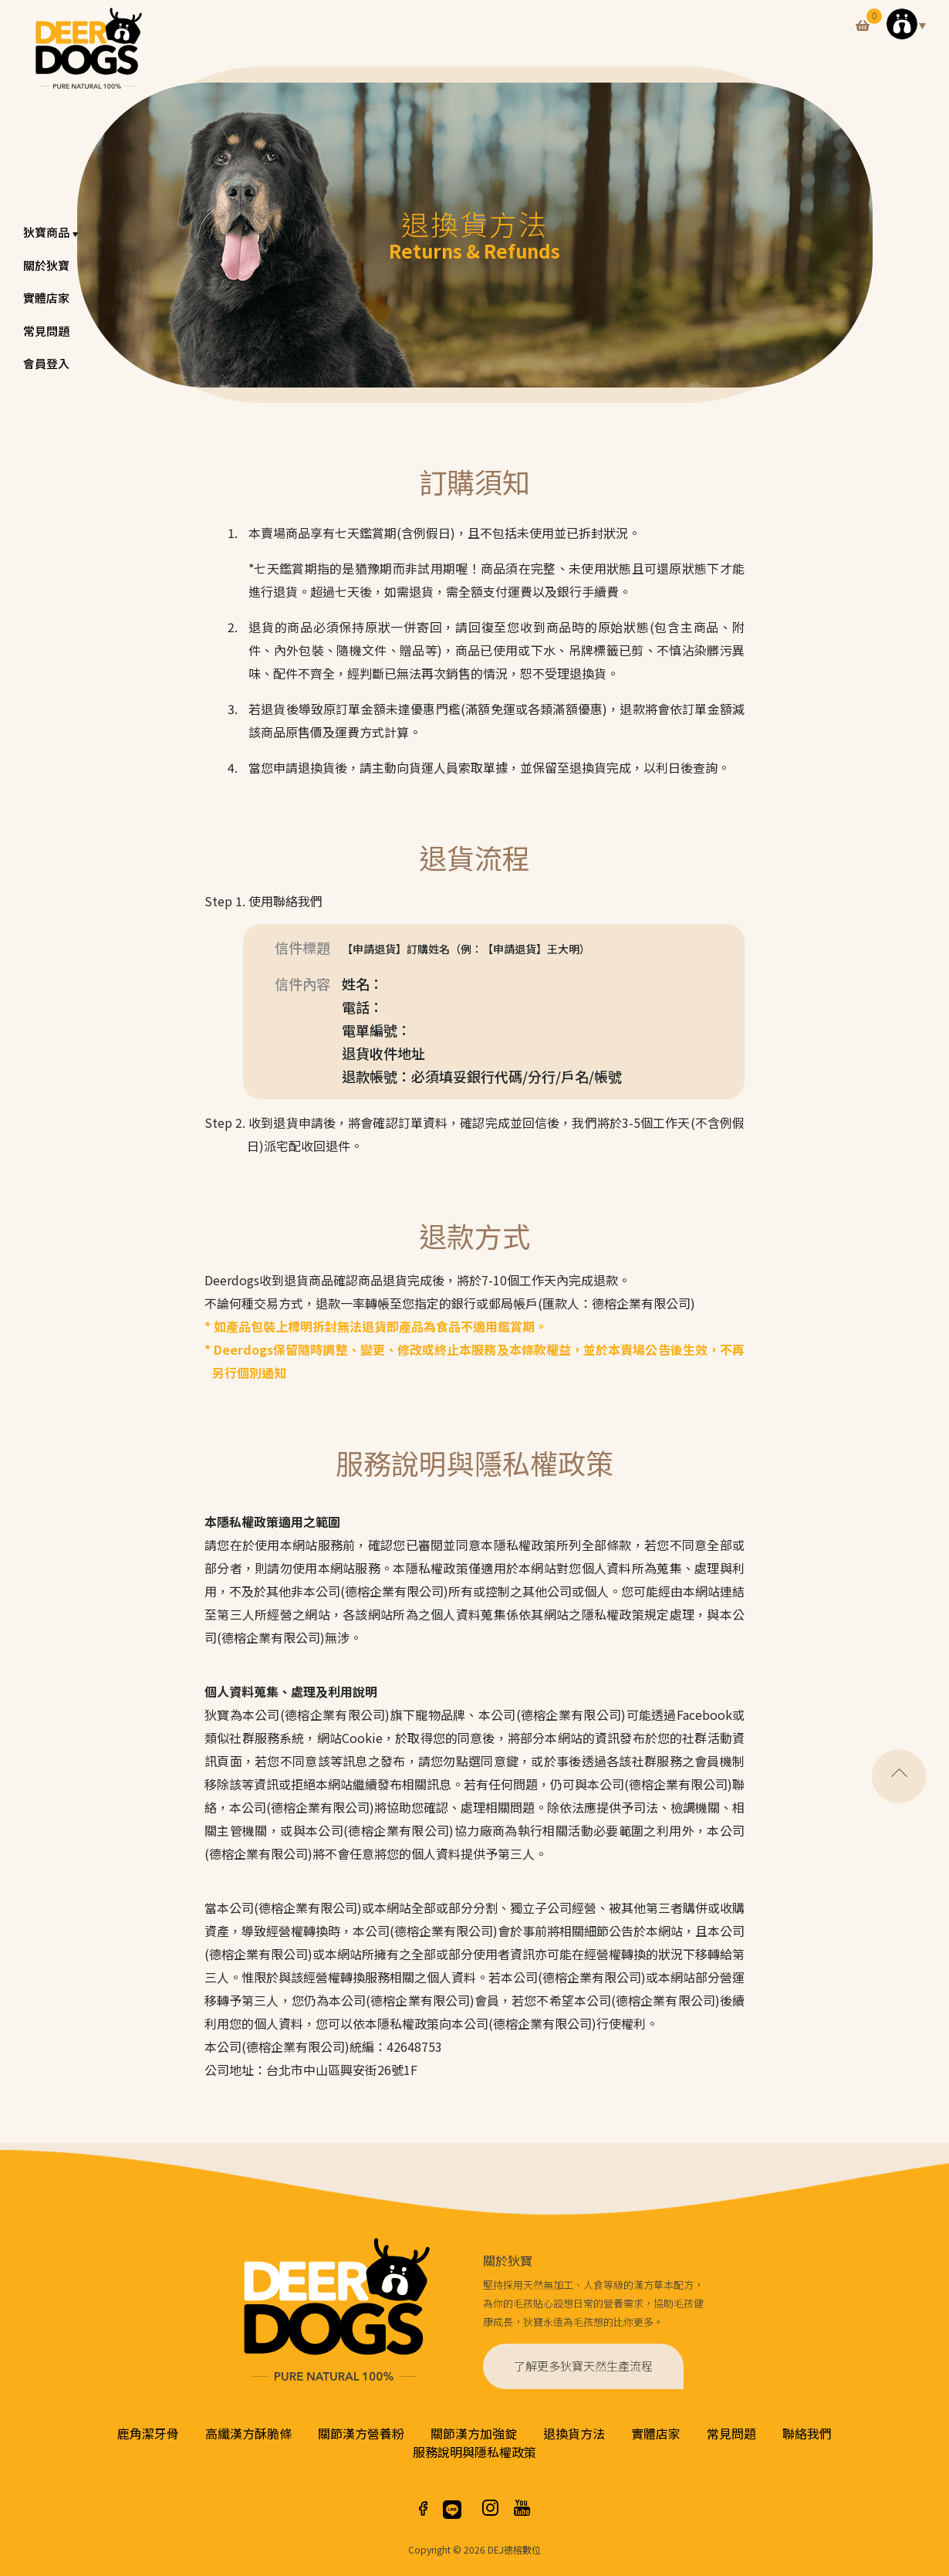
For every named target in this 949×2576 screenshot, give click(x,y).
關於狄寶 (46, 265)
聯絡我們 (807, 2433)
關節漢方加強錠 (474, 2433)
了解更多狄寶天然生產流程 (583, 2366)
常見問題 (46, 331)
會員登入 (46, 363)
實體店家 (46, 297)
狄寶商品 (51, 232)
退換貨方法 (574, 2433)
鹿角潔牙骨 (148, 2433)
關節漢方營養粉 (361, 2433)
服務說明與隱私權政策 (474, 2451)
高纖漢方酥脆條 (248, 2433)
